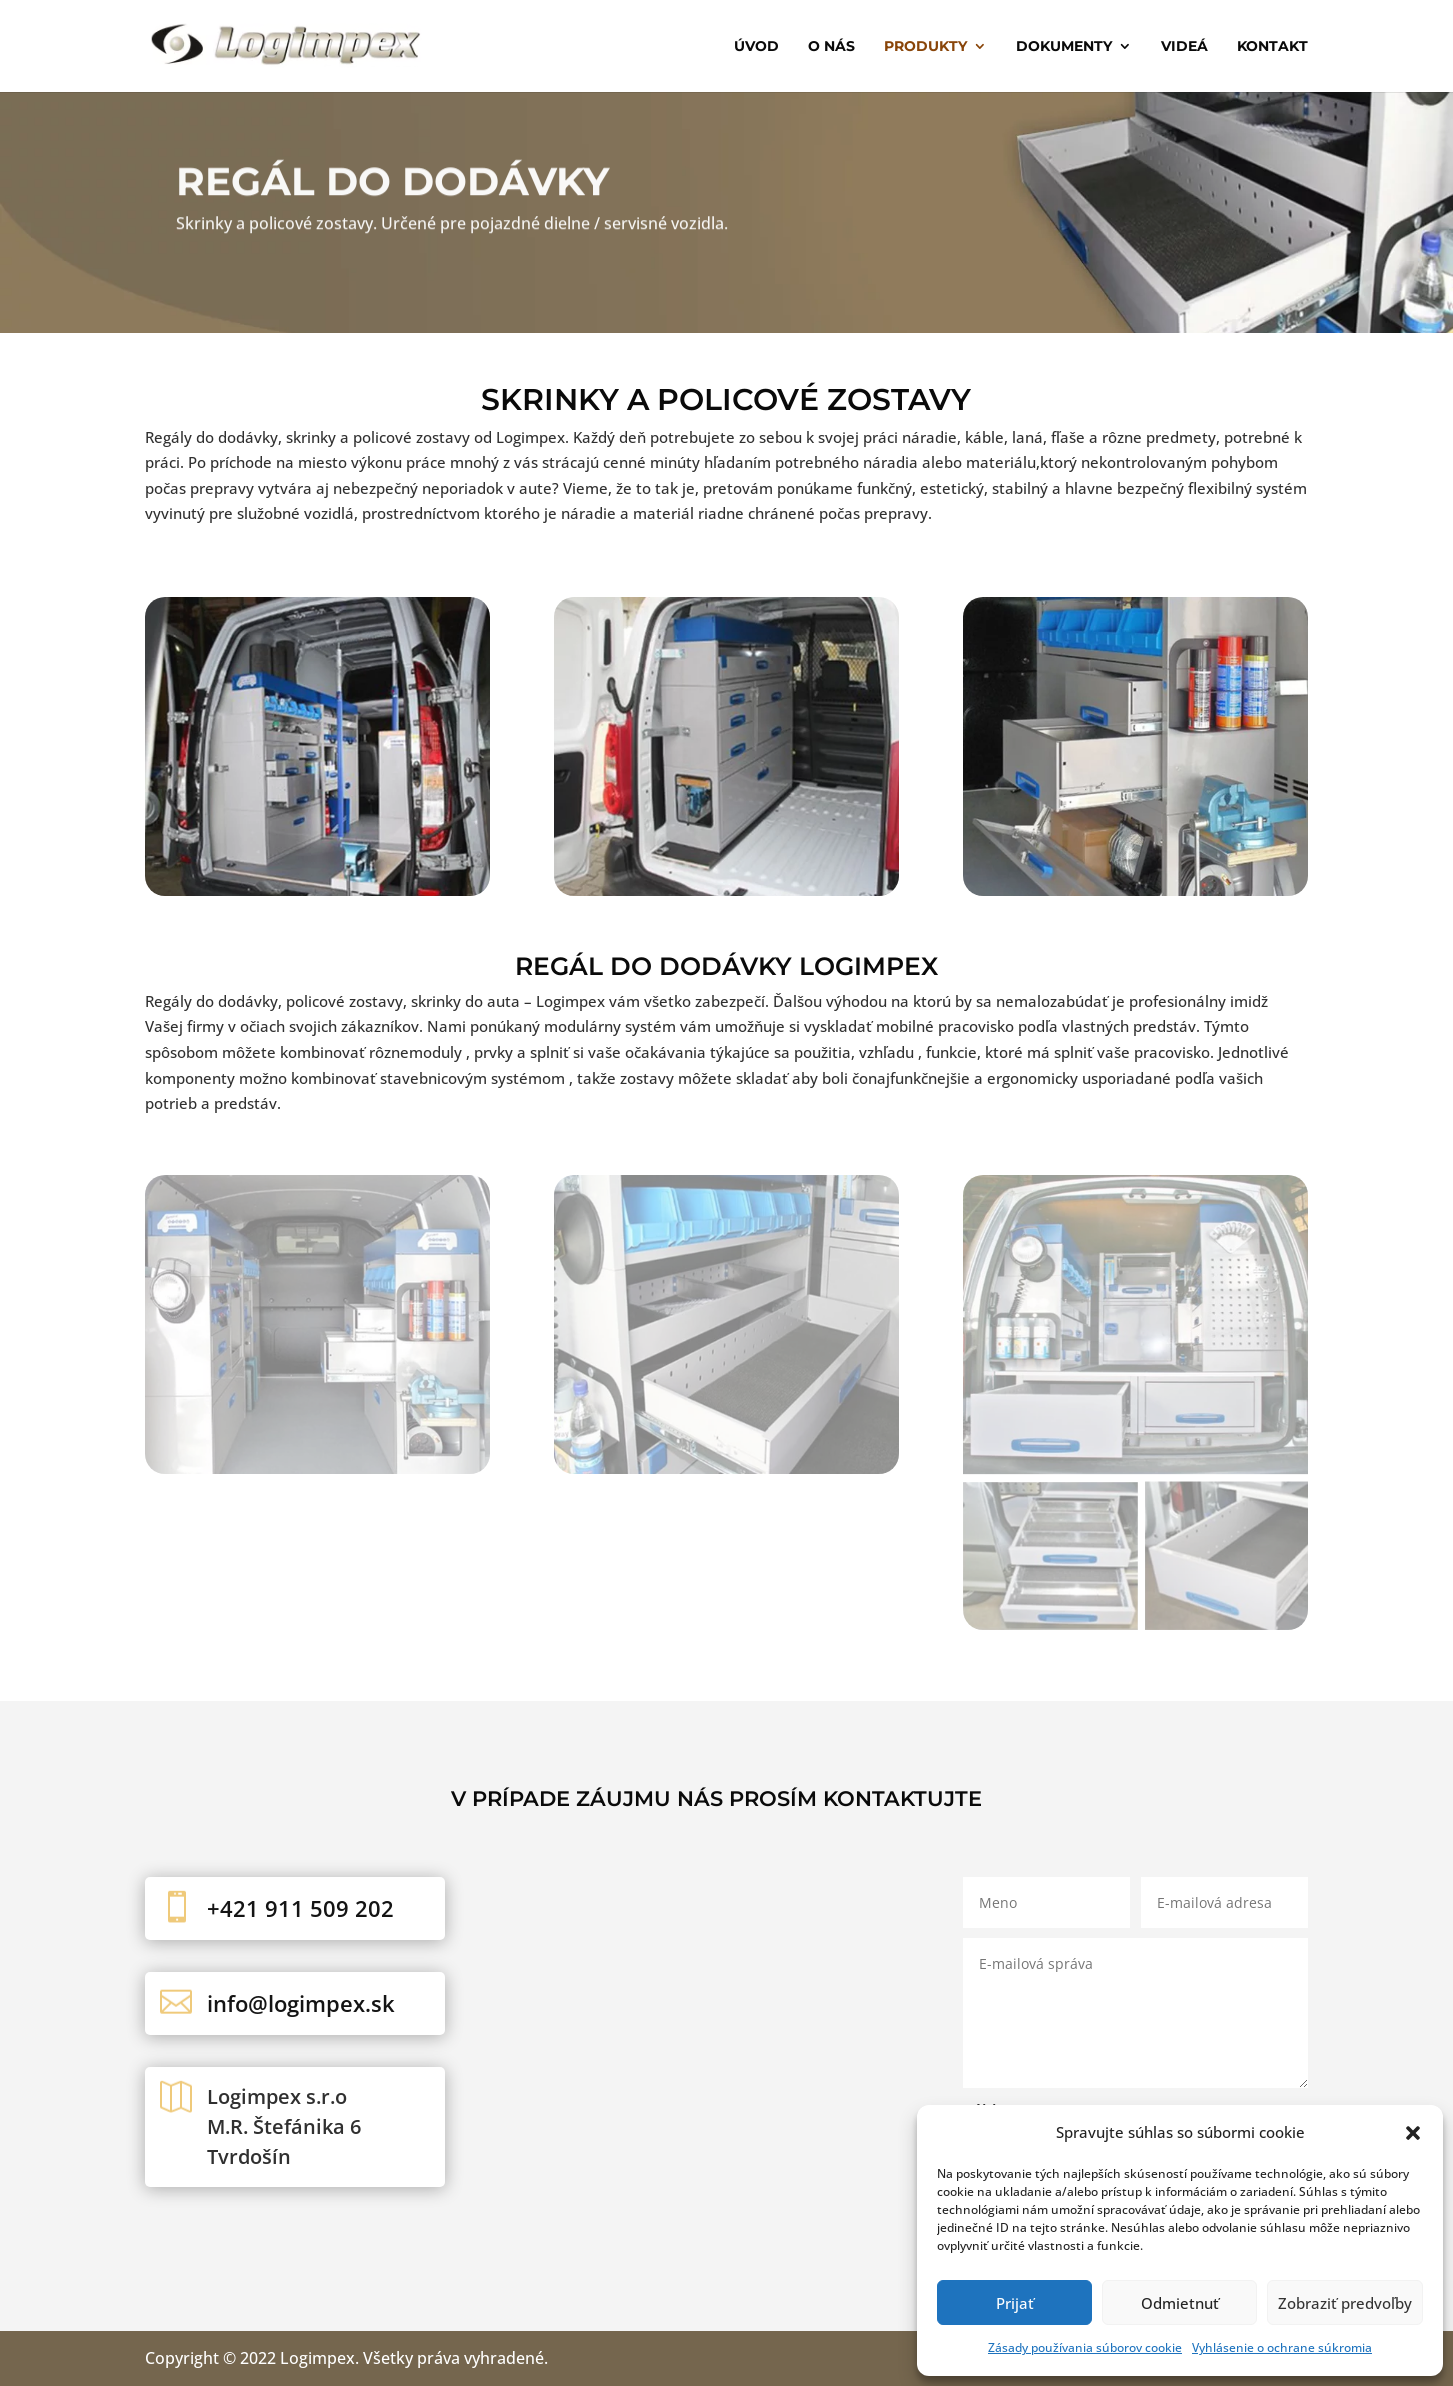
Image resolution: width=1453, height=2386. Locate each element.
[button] (1413, 2133)
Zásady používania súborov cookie (1085, 2347)
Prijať (1015, 2303)
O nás (831, 47)
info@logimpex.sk (301, 2003)
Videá (1184, 47)
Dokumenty (1064, 47)
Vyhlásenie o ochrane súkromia (1282, 2347)
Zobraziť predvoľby (1345, 2303)
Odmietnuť (1180, 2303)
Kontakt (1272, 47)
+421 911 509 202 (300, 1908)
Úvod (756, 47)
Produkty (925, 47)
